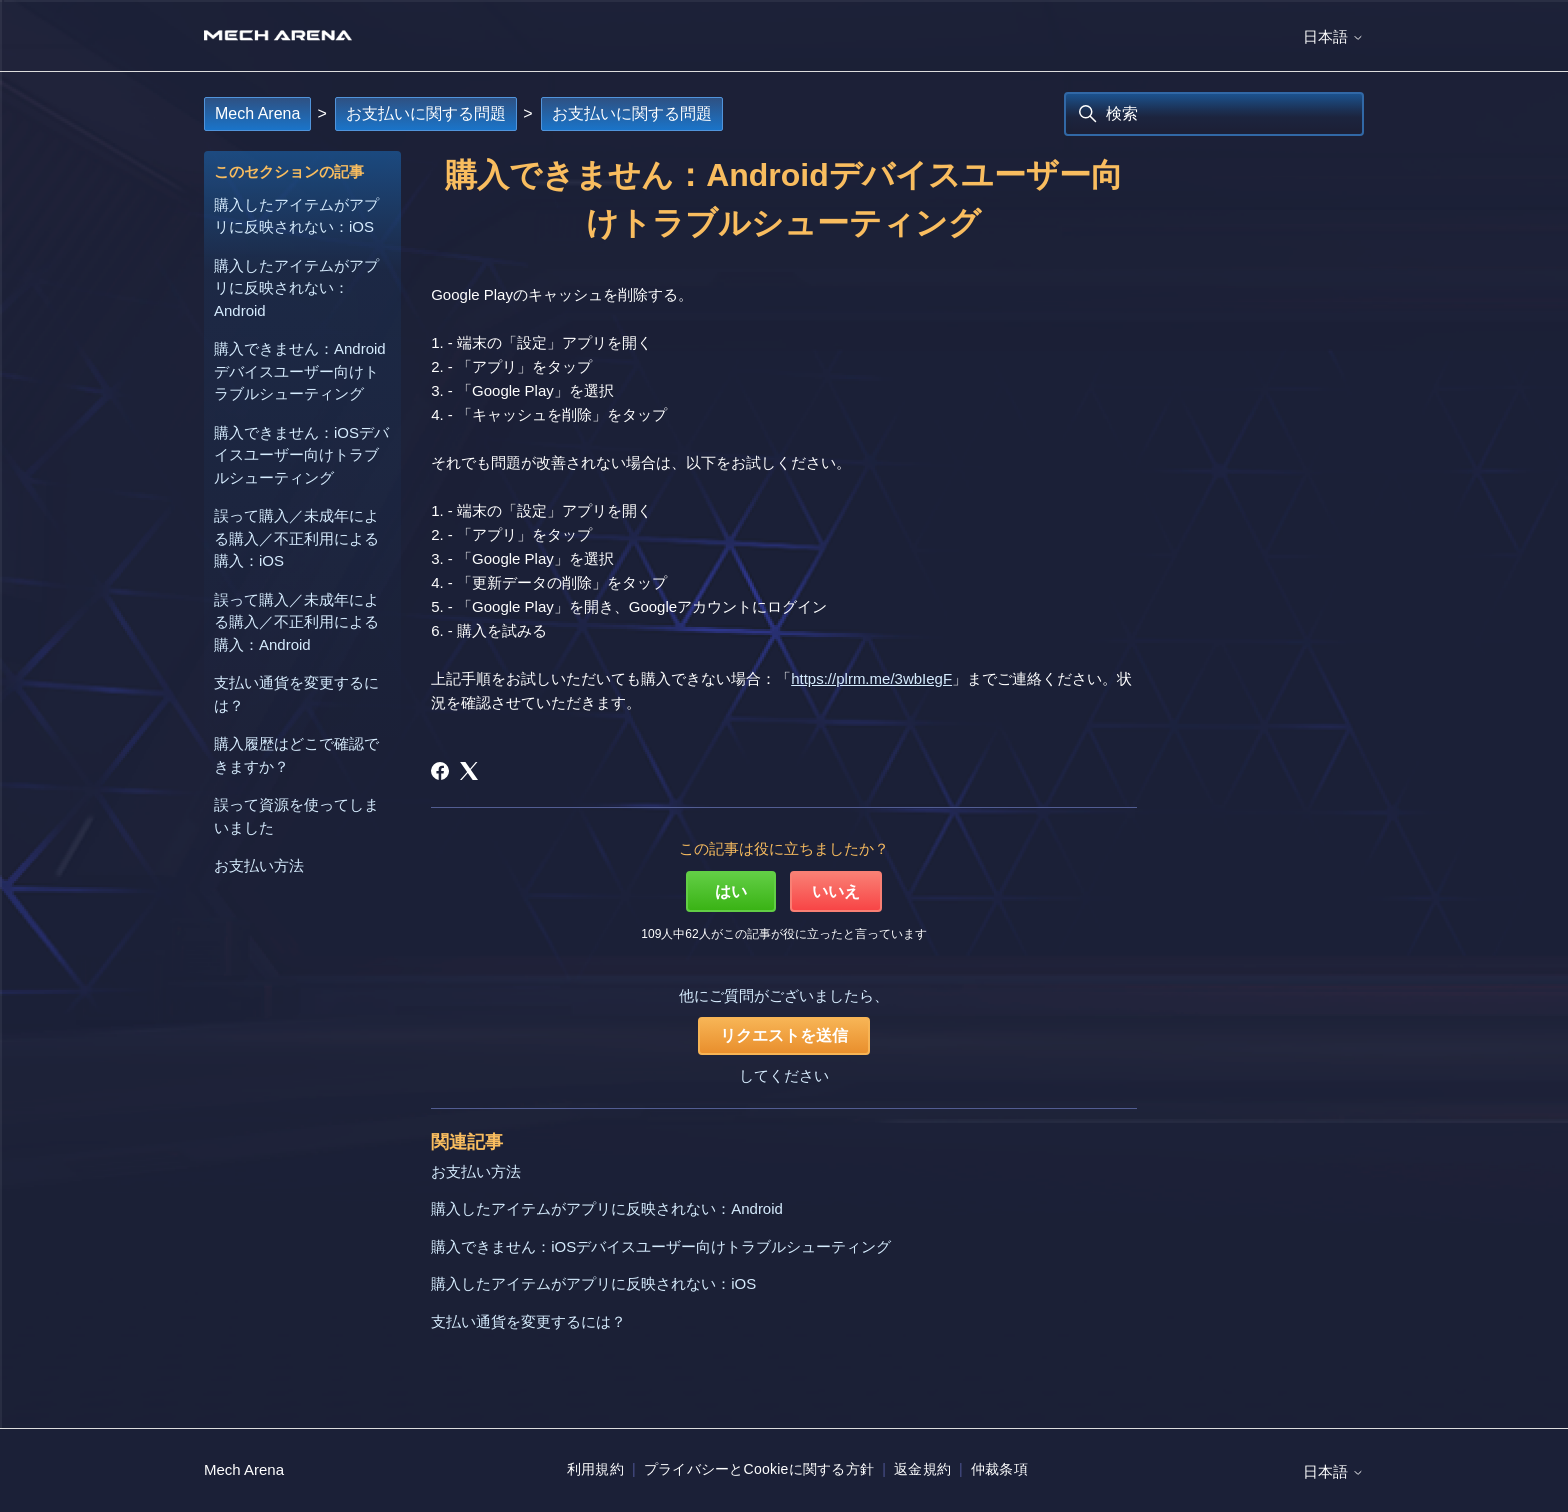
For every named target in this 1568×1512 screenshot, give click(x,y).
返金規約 (922, 1469)
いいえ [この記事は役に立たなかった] (836, 891)
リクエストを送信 (784, 1035)
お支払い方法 (259, 865)
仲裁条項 (999, 1469)
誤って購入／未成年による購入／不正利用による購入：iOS (296, 538)
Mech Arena (257, 113)
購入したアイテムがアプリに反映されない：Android (296, 288)
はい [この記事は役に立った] (731, 891)
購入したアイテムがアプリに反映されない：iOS (296, 216)
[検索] (1214, 114)
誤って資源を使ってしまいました (296, 816)
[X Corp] (469, 771)
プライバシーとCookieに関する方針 (759, 1469)
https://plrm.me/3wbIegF (871, 678)
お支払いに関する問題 (426, 113)
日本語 (1333, 36)
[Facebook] (440, 771)
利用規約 (595, 1469)
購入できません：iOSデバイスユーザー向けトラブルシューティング (301, 455)
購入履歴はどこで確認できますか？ (296, 755)
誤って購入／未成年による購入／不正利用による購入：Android (296, 622)
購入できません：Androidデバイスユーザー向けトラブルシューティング (300, 371)
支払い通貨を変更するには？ (296, 694)
